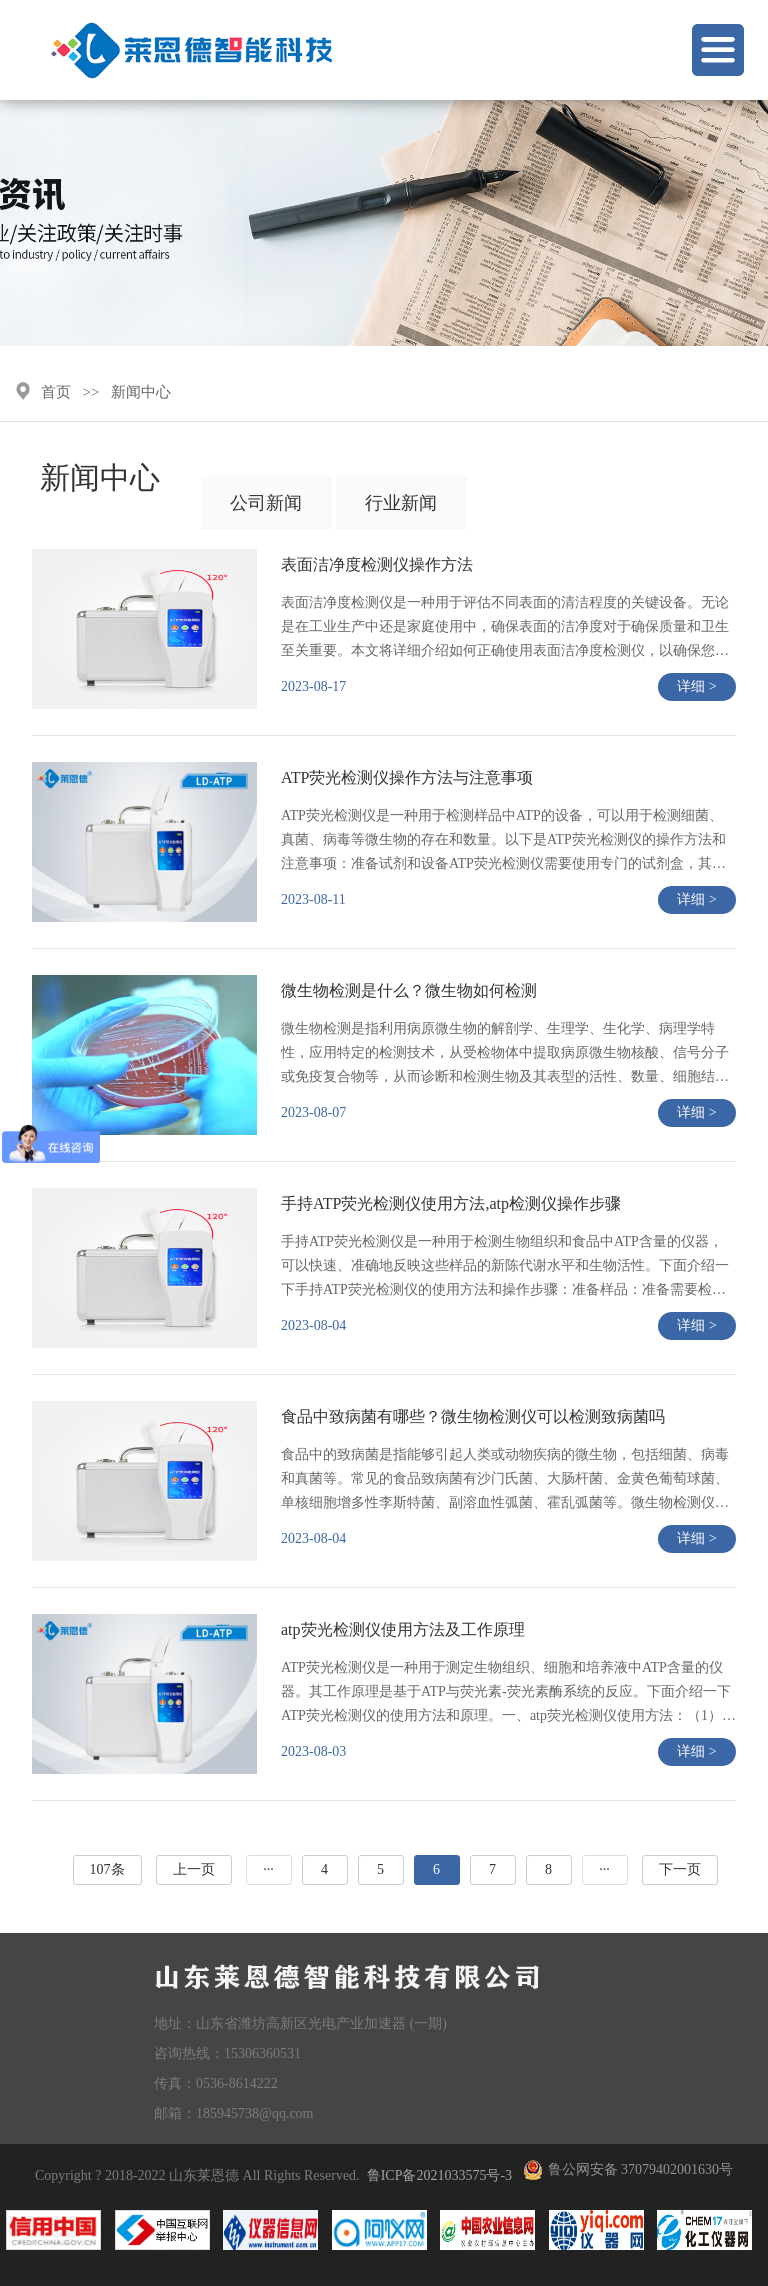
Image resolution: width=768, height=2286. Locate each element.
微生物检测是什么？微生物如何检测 (409, 990)
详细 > (696, 686)
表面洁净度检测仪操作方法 (377, 564)
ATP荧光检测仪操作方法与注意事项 (407, 777)
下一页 (680, 1869)
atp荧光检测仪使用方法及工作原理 (403, 1629)
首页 (56, 392)
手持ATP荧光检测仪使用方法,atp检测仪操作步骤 (451, 1203)
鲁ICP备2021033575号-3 (439, 2175)
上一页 (194, 1869)
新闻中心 (141, 392)
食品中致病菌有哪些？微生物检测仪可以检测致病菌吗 (473, 1416)
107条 (107, 1869)
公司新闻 (266, 503)
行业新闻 (401, 503)
